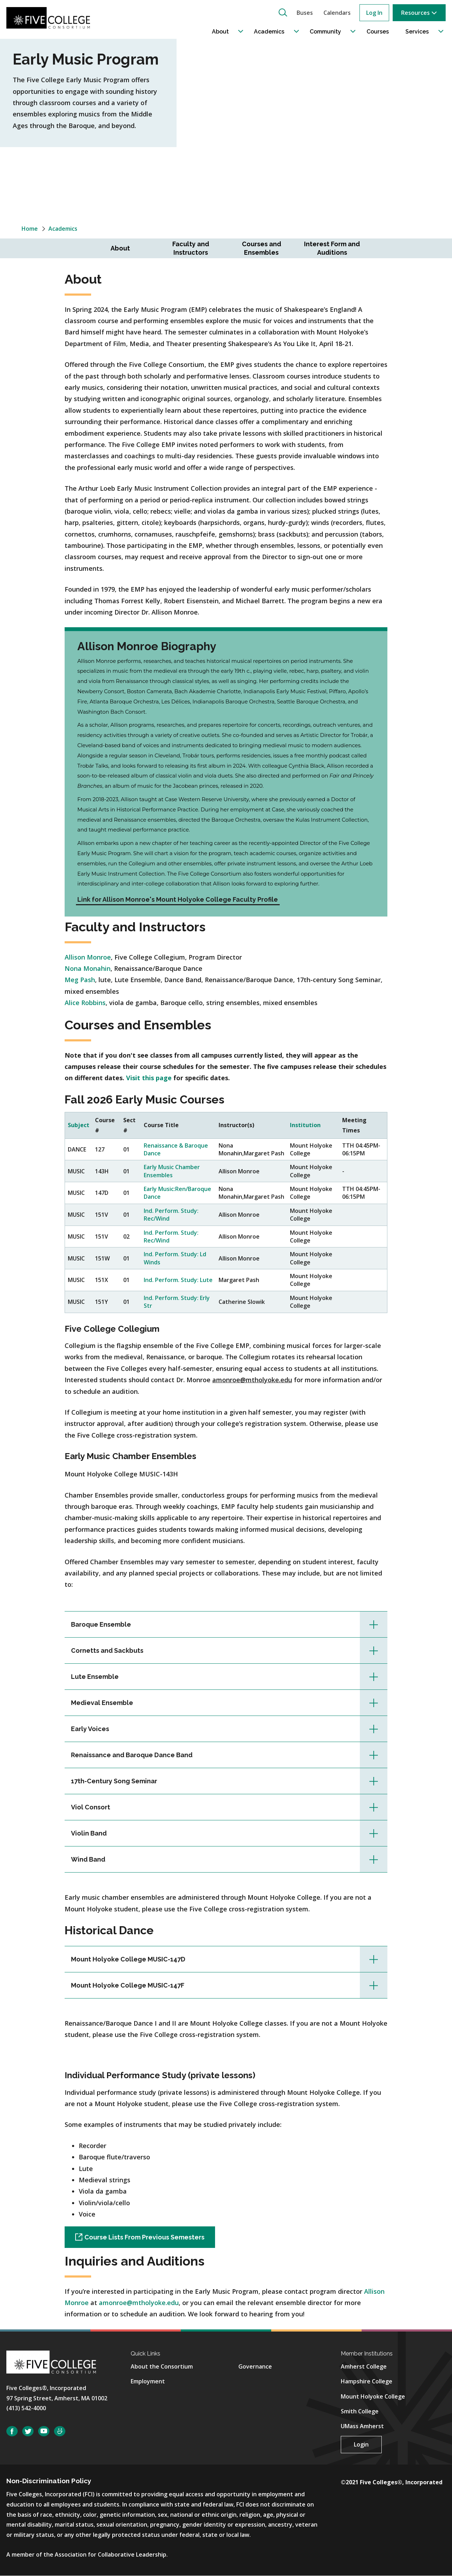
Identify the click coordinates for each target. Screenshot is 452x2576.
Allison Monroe (88, 957)
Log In (374, 13)
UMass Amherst (362, 2426)
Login (361, 2444)
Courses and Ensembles (261, 248)
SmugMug (59, 2431)
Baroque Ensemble (101, 1624)
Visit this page (149, 1078)
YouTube (43, 2431)
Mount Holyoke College (373, 2396)
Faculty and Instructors (190, 248)
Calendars (337, 13)
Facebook (12, 2431)
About (120, 248)
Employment (148, 2381)
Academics (62, 228)
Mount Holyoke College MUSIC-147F (127, 1985)
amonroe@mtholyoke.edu (139, 2302)
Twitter (28, 2431)
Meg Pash (80, 979)
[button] (282, 12)
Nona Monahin (88, 968)
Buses (305, 13)
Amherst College (364, 2366)
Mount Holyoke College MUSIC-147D (128, 1959)
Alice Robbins (85, 1002)
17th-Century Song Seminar (114, 1781)
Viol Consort (90, 1807)
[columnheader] (78, 1125)
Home (30, 228)
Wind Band (88, 1859)
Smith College (360, 2411)
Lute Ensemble (95, 1676)
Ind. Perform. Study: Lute (178, 1280)
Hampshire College (366, 2381)
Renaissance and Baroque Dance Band (131, 1755)
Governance (255, 2366)
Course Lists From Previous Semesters (144, 2237)
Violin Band (89, 1833)
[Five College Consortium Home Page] (51, 18)
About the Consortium (162, 2366)
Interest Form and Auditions (332, 248)
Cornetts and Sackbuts (107, 1650)
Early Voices (90, 1729)
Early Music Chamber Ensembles (172, 1171)
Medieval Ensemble (102, 1702)
